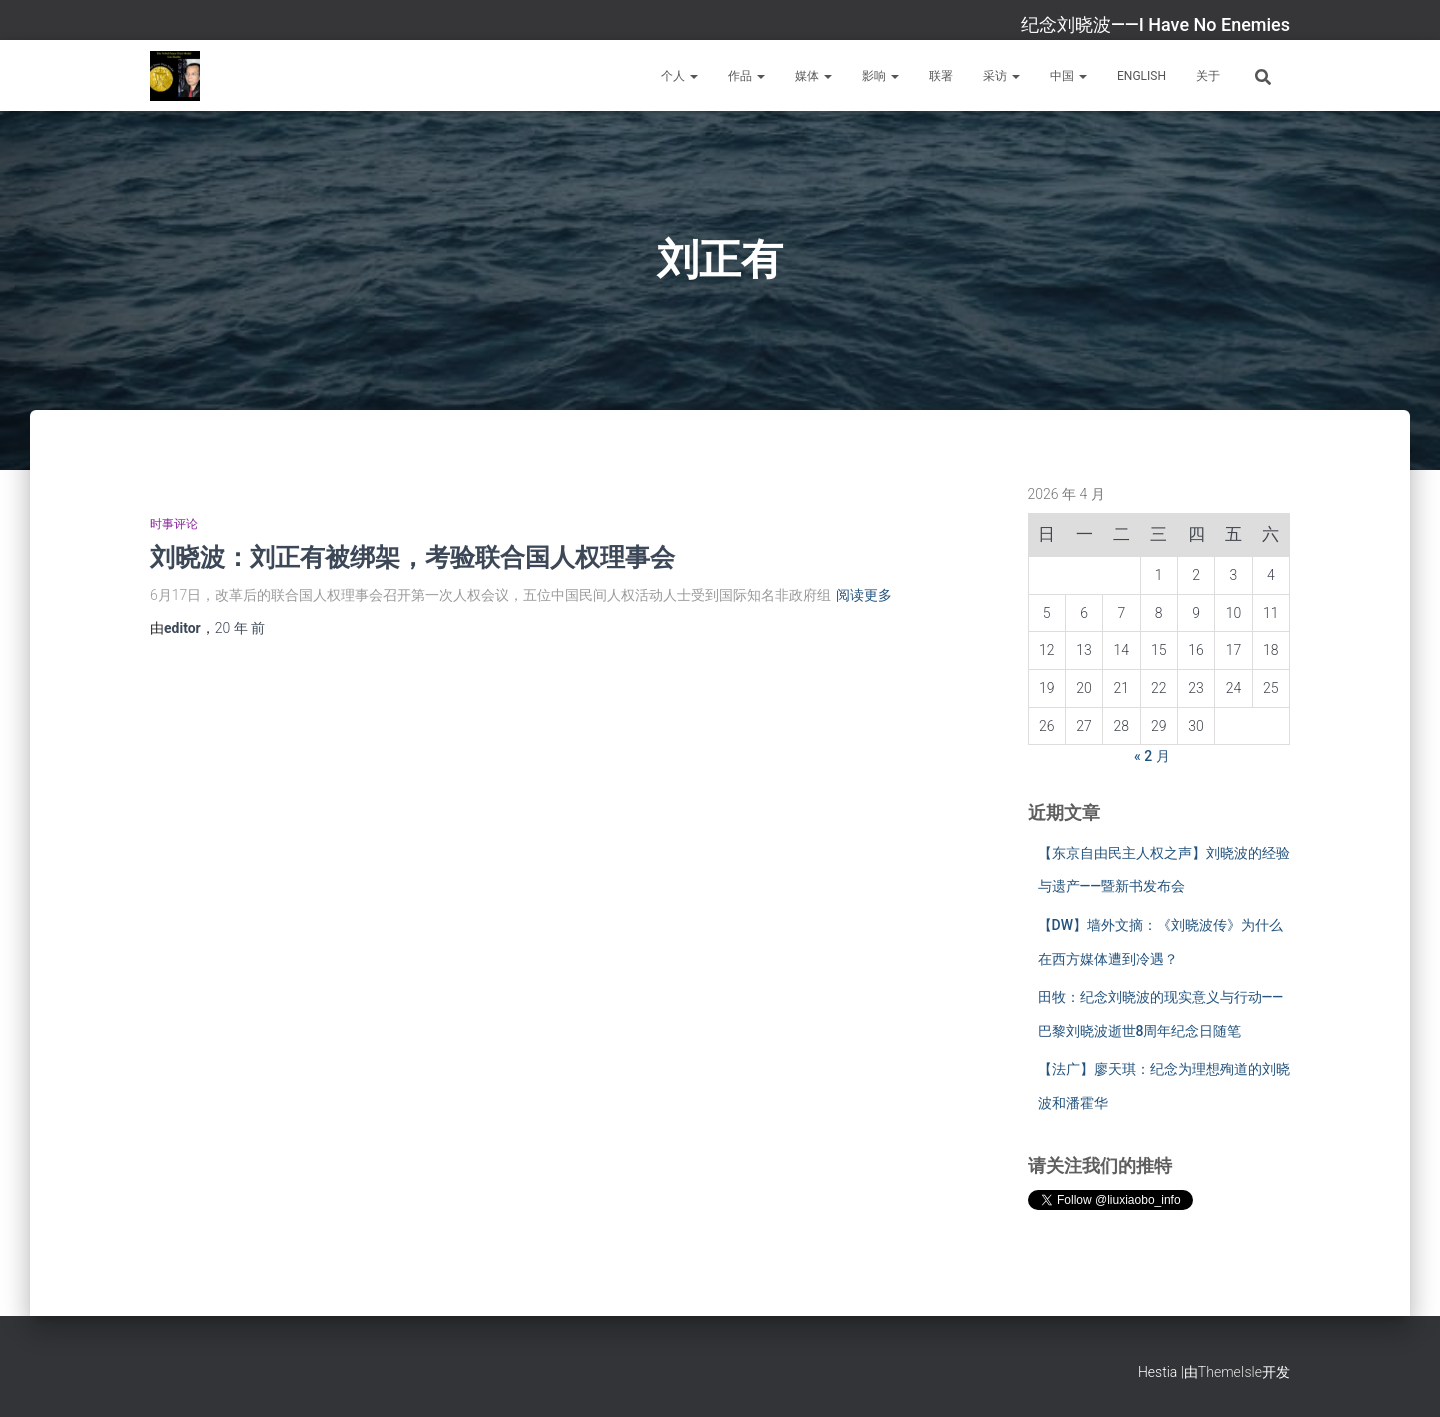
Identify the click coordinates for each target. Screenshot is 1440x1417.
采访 (1001, 76)
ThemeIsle (1230, 1372)
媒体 (813, 76)
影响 (880, 76)
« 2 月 (1152, 756)
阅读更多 (864, 595)
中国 (1068, 76)
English (1141, 76)
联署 (941, 76)
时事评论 (174, 524)
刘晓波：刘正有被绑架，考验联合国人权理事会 (412, 556)
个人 (679, 76)
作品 (746, 76)
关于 (1208, 76)
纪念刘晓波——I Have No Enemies (1155, 24)
